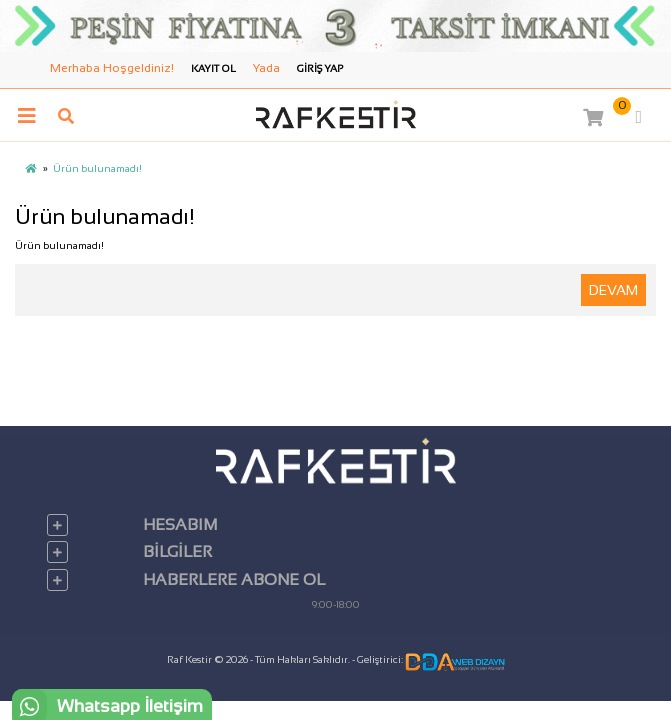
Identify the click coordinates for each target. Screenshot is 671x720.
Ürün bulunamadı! (97, 168)
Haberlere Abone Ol (234, 579)
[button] (606, 117)
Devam (613, 290)
